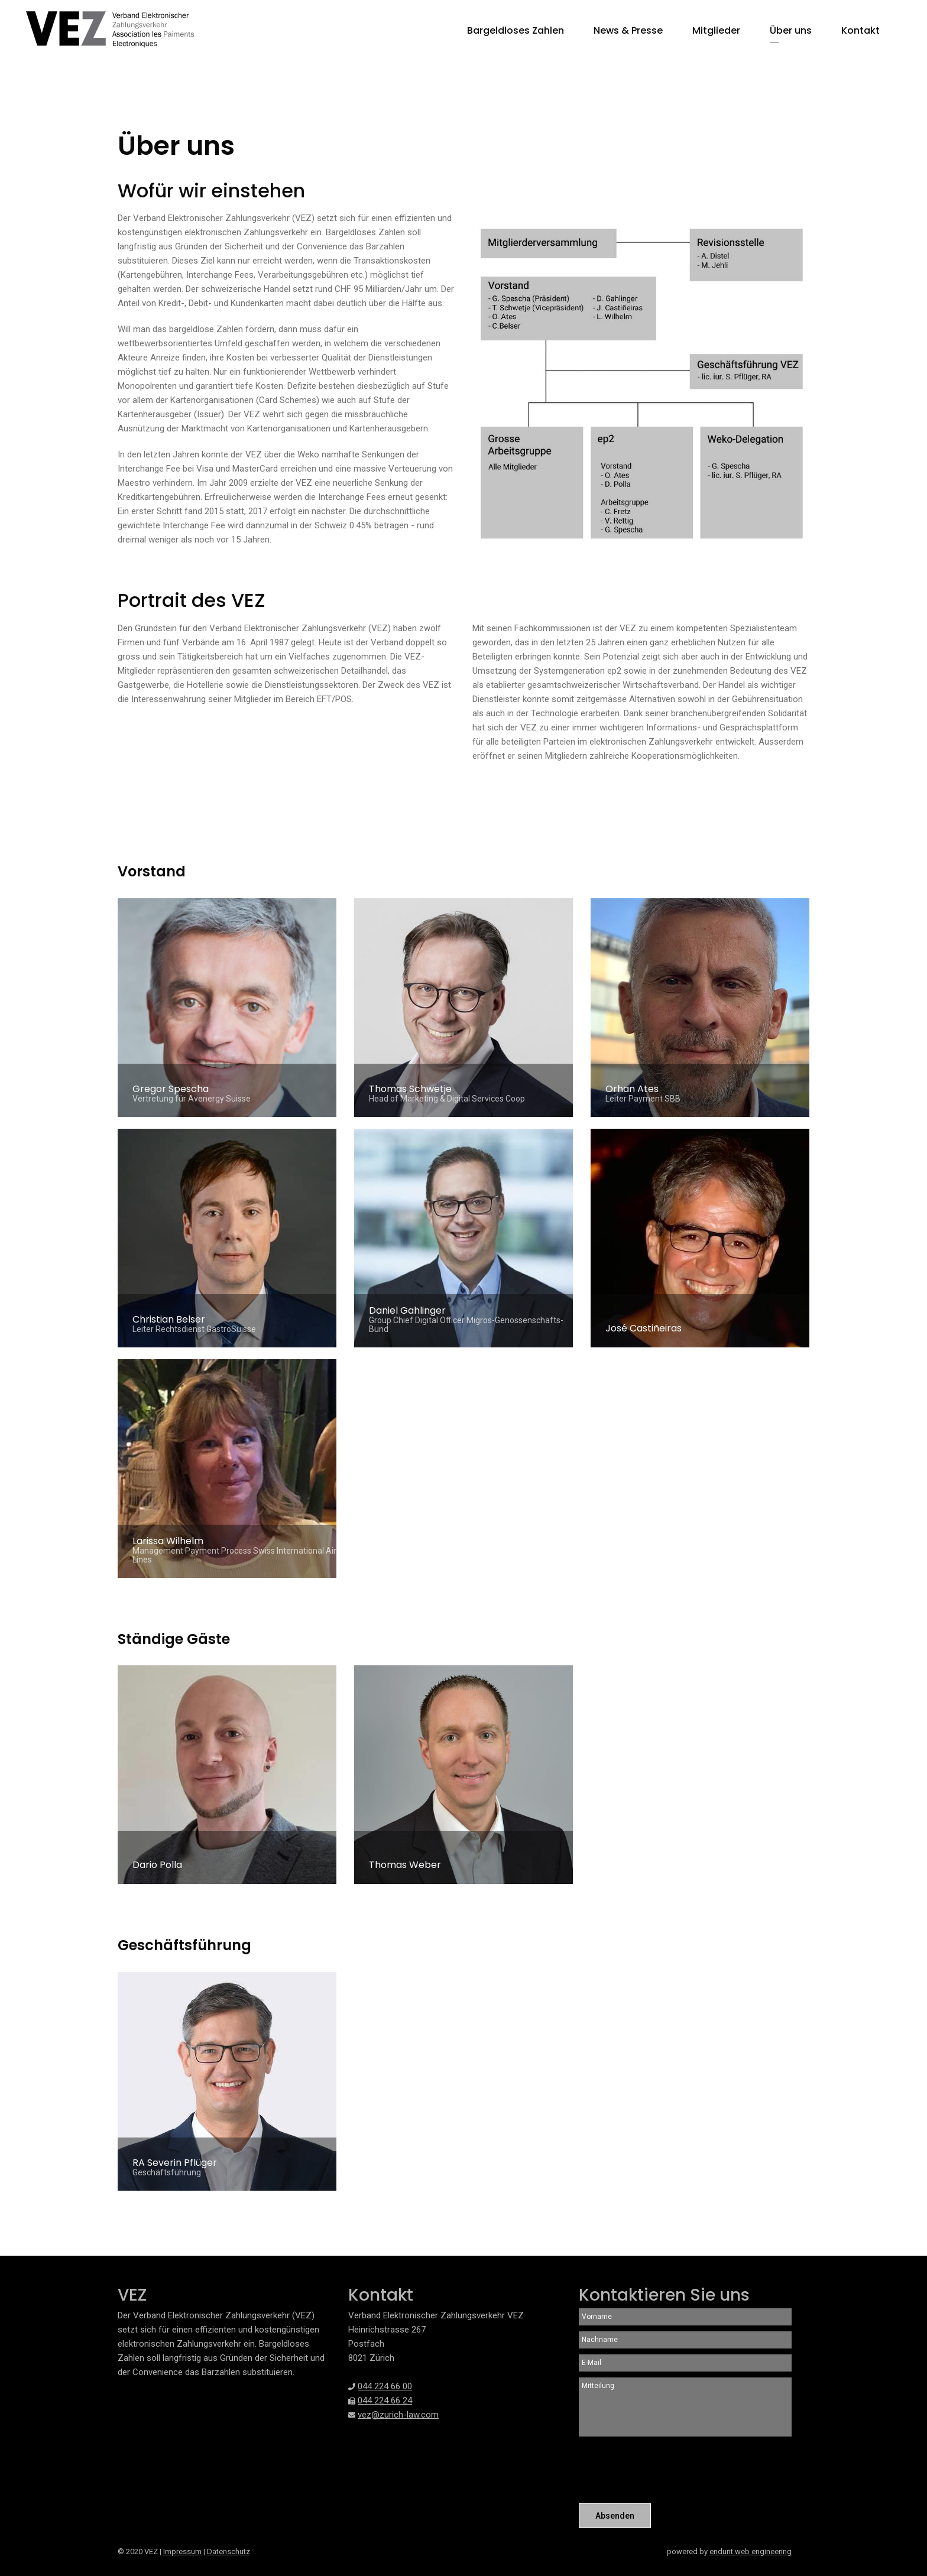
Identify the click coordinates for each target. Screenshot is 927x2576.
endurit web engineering (750, 2551)
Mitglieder (716, 30)
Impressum (182, 2551)
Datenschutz (228, 2551)
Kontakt (860, 30)
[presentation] (669, 2471)
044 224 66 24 (385, 2400)
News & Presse (628, 30)
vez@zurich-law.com (398, 2414)
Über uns (791, 30)
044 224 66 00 (385, 2386)
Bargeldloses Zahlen (515, 30)
